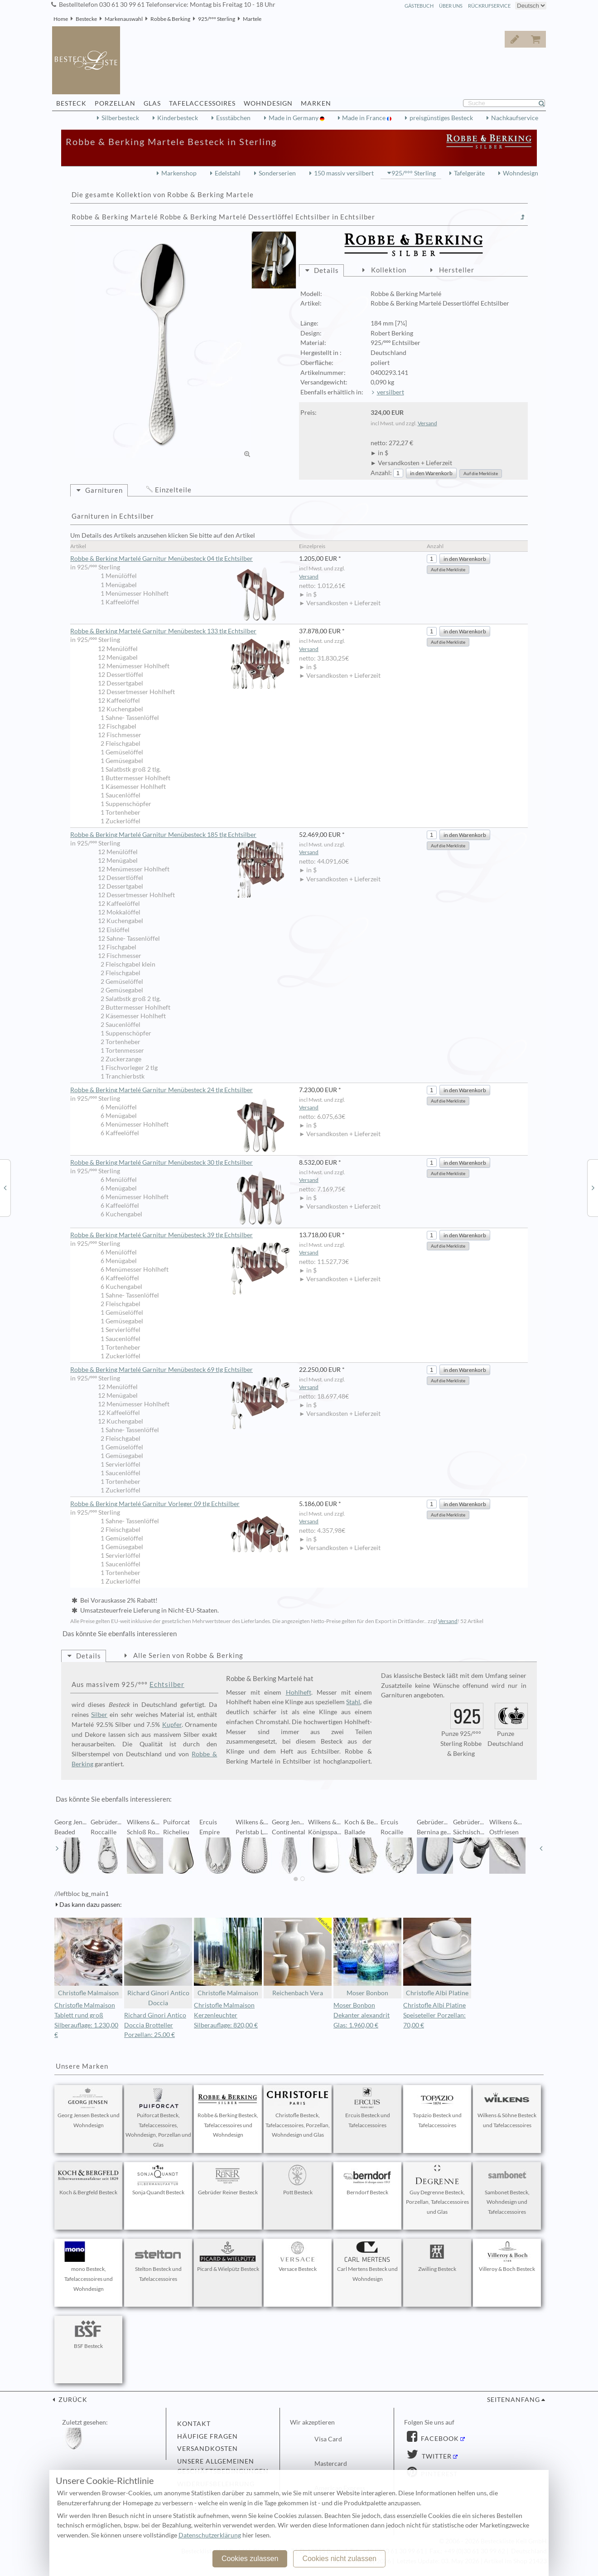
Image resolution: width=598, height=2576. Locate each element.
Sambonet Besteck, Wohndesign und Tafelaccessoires (507, 2190)
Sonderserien (277, 173)
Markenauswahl (124, 18)
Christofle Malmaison (88, 1957)
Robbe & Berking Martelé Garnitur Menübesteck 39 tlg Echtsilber (180, 1235)
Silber (99, 1714)
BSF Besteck (88, 2333)
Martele (252, 18)
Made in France (364, 118)
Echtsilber (167, 1684)
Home (60, 18)
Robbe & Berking (170, 18)
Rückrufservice (489, 6)
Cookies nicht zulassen (339, 2558)
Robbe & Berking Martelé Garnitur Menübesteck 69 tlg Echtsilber (180, 1370)
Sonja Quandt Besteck (158, 2180)
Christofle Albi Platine (437, 1957)
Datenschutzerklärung (209, 2535)
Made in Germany (294, 118)
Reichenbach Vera (298, 1957)
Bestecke (86, 18)
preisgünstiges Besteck (441, 118)
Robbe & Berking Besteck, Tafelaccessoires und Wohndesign (228, 2113)
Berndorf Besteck (367, 2180)
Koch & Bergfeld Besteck (88, 2180)
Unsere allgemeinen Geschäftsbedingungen (223, 2466)
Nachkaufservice (514, 118)
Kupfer (172, 1724)
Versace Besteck (297, 2256)
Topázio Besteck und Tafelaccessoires (437, 2108)
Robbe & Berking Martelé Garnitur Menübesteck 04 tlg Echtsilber (180, 559)
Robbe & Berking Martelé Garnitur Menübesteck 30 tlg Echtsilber (180, 1163)
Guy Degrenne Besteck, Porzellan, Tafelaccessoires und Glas (437, 2190)
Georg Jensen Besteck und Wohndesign (89, 2108)
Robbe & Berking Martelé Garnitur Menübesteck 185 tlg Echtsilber (180, 835)
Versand (427, 423)
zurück (72, 2399)
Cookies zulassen (250, 2558)
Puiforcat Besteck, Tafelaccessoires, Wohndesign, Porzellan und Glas (158, 2118)
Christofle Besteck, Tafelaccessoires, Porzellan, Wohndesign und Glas (297, 2113)
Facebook (439, 2438)
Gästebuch (419, 6)
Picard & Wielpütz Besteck (228, 2256)
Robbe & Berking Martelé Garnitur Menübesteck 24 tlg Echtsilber (180, 1090)
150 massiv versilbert (344, 173)
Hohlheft (298, 1692)
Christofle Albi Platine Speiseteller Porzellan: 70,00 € (434, 2015)
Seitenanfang (513, 2399)
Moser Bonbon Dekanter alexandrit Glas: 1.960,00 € (361, 2015)
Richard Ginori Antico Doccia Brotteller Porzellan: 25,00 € (155, 2025)
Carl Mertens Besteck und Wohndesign (367, 2261)
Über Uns (451, 6)
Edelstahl (228, 173)
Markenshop (179, 173)
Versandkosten (207, 2448)
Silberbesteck (120, 118)
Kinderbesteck (177, 118)
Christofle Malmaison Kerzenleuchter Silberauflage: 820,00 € (226, 2015)
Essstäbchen (233, 118)
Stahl (353, 1702)
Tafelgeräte (469, 173)
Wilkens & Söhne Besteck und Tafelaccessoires (507, 2108)
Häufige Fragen (207, 2436)
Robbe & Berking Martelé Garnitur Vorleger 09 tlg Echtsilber (180, 1504)
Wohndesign (520, 173)
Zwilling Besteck (437, 2256)
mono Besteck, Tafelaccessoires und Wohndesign (88, 2266)
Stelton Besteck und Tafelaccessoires (158, 2261)
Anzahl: (381, 472)
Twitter (436, 2456)
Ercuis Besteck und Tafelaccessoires (367, 2108)
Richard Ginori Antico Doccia (158, 1962)
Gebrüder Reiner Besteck (228, 2180)
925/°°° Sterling (216, 18)
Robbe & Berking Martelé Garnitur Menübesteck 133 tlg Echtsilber (180, 631)
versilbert (390, 392)
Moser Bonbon (367, 1957)
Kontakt (194, 2423)
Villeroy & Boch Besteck (507, 2256)
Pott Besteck (297, 2180)
